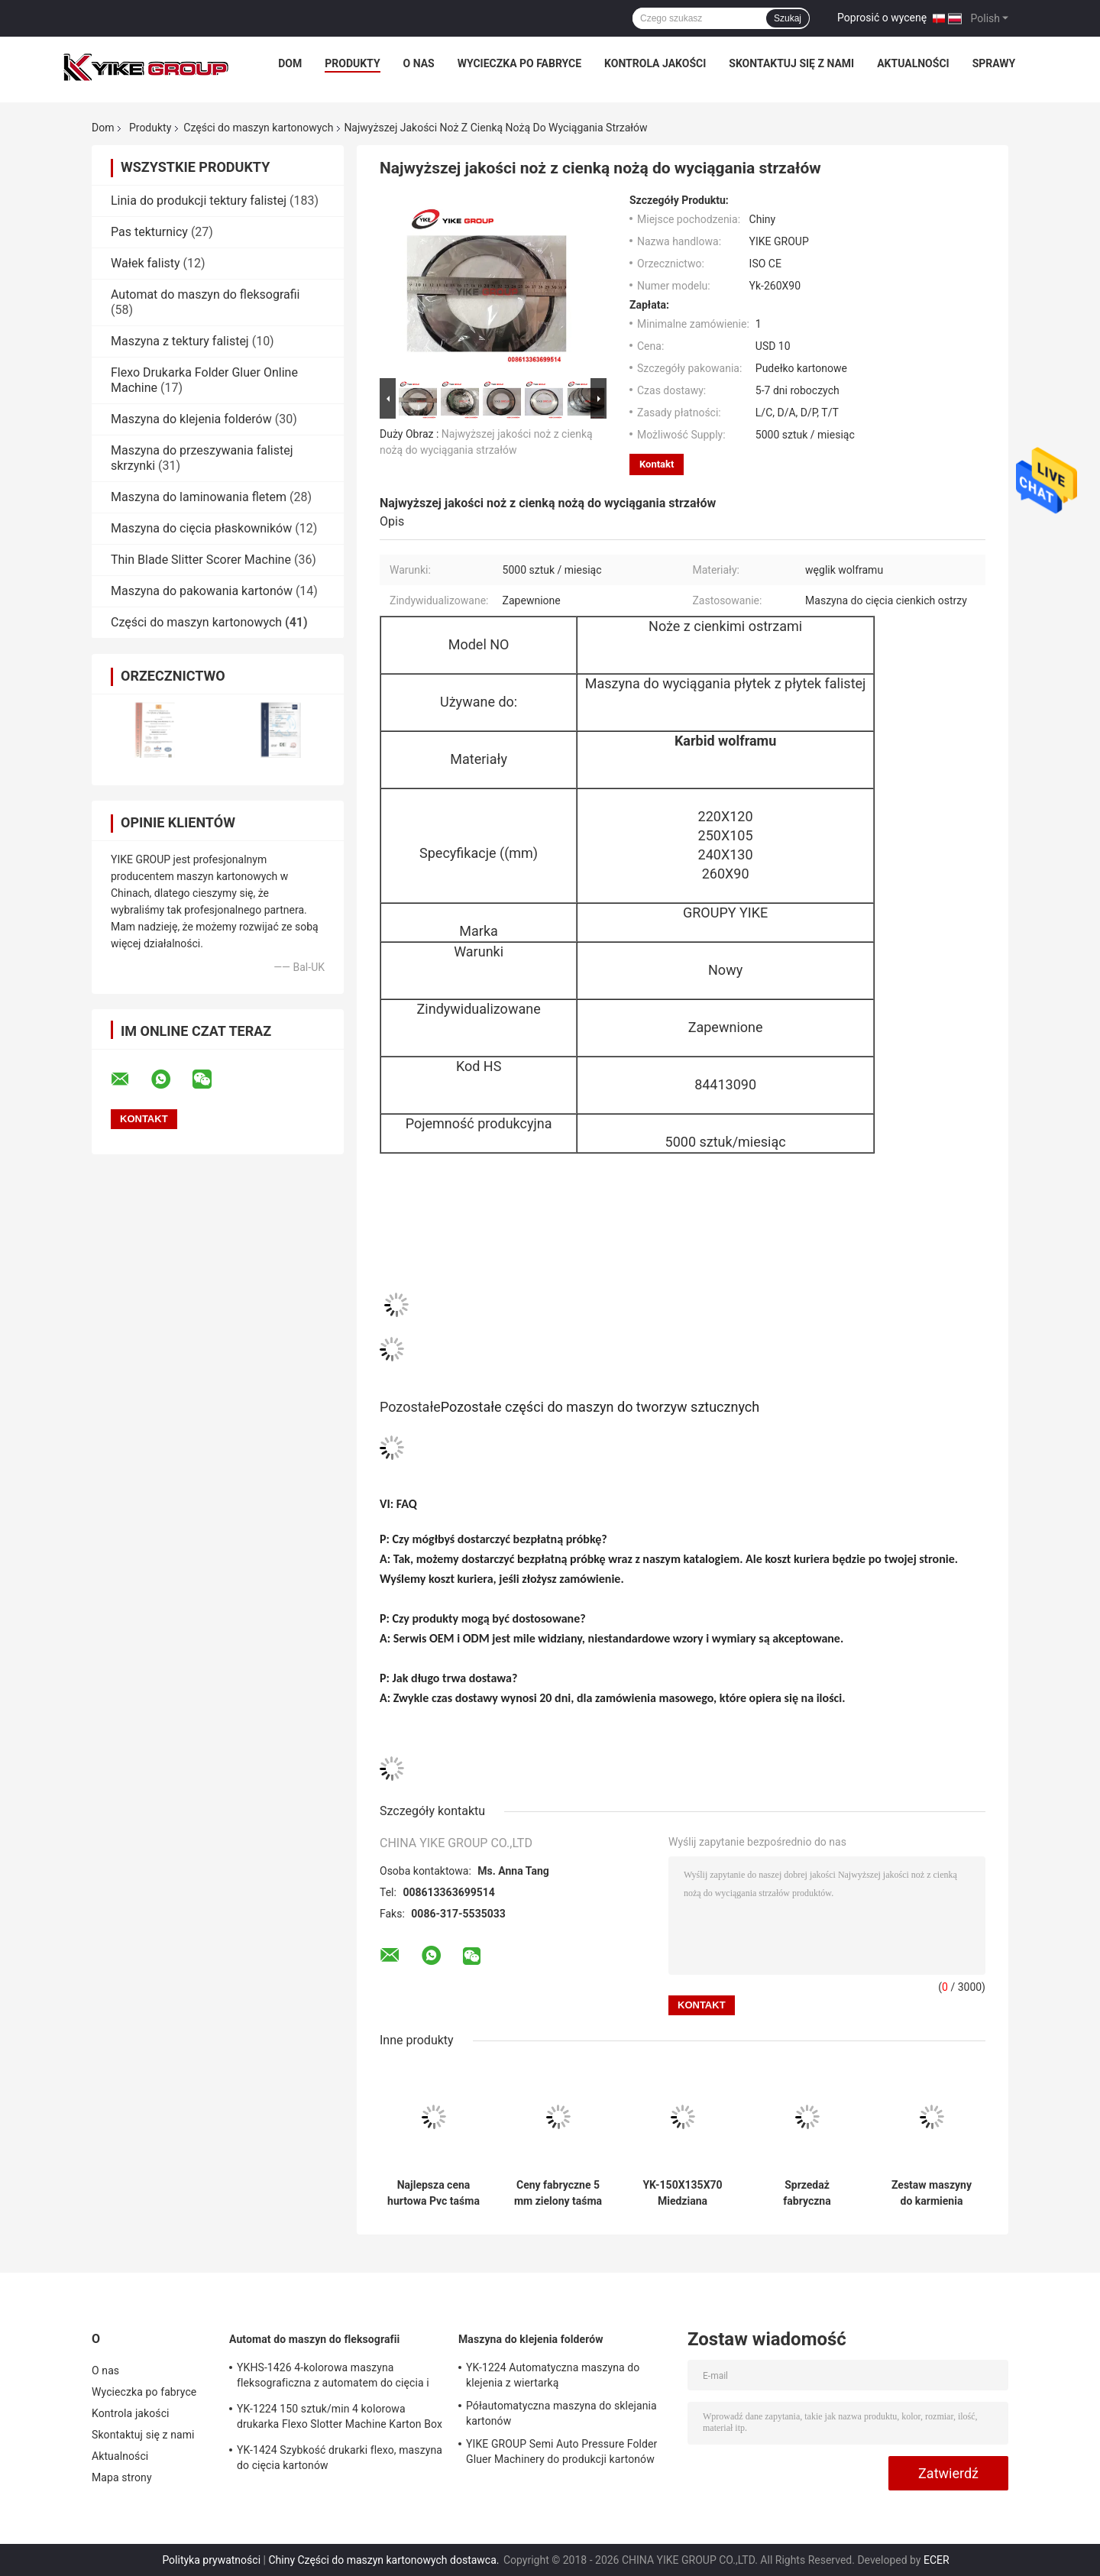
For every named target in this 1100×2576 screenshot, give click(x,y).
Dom (290, 63)
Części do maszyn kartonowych (258, 127)
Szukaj (787, 18)
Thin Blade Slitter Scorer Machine (201, 559)
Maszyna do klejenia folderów (191, 419)
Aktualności (913, 63)
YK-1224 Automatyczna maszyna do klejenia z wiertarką (552, 2375)
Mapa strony (122, 2477)
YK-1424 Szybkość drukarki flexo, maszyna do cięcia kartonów (339, 2457)
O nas (419, 63)
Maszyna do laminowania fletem (198, 497)
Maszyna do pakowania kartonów (202, 591)
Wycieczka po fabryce (519, 63)
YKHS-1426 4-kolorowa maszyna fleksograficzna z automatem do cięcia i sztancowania (333, 2377)
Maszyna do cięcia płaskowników (201, 528)
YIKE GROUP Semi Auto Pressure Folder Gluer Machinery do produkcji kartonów (561, 2451)
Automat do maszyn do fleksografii (205, 294)
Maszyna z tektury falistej (180, 341)
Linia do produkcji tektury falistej (198, 200)
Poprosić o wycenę (882, 17)
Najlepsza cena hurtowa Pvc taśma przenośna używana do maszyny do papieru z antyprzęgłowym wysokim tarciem (433, 2193)
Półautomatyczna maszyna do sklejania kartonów (561, 2413)
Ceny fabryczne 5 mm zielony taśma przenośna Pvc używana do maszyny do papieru (558, 2193)
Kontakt (656, 464)
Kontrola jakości (655, 63)
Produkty (352, 63)
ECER (937, 2560)
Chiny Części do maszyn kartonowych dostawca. (385, 2560)
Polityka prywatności (211, 2560)
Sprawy (994, 63)
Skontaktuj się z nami (791, 63)
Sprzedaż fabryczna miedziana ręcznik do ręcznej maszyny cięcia (806, 2193)
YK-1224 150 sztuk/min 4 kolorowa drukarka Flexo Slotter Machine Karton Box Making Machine (339, 2419)
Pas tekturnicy (149, 232)
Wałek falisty (145, 263)
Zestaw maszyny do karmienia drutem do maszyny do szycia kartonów (931, 2193)
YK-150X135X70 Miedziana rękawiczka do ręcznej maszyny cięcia (682, 2193)
